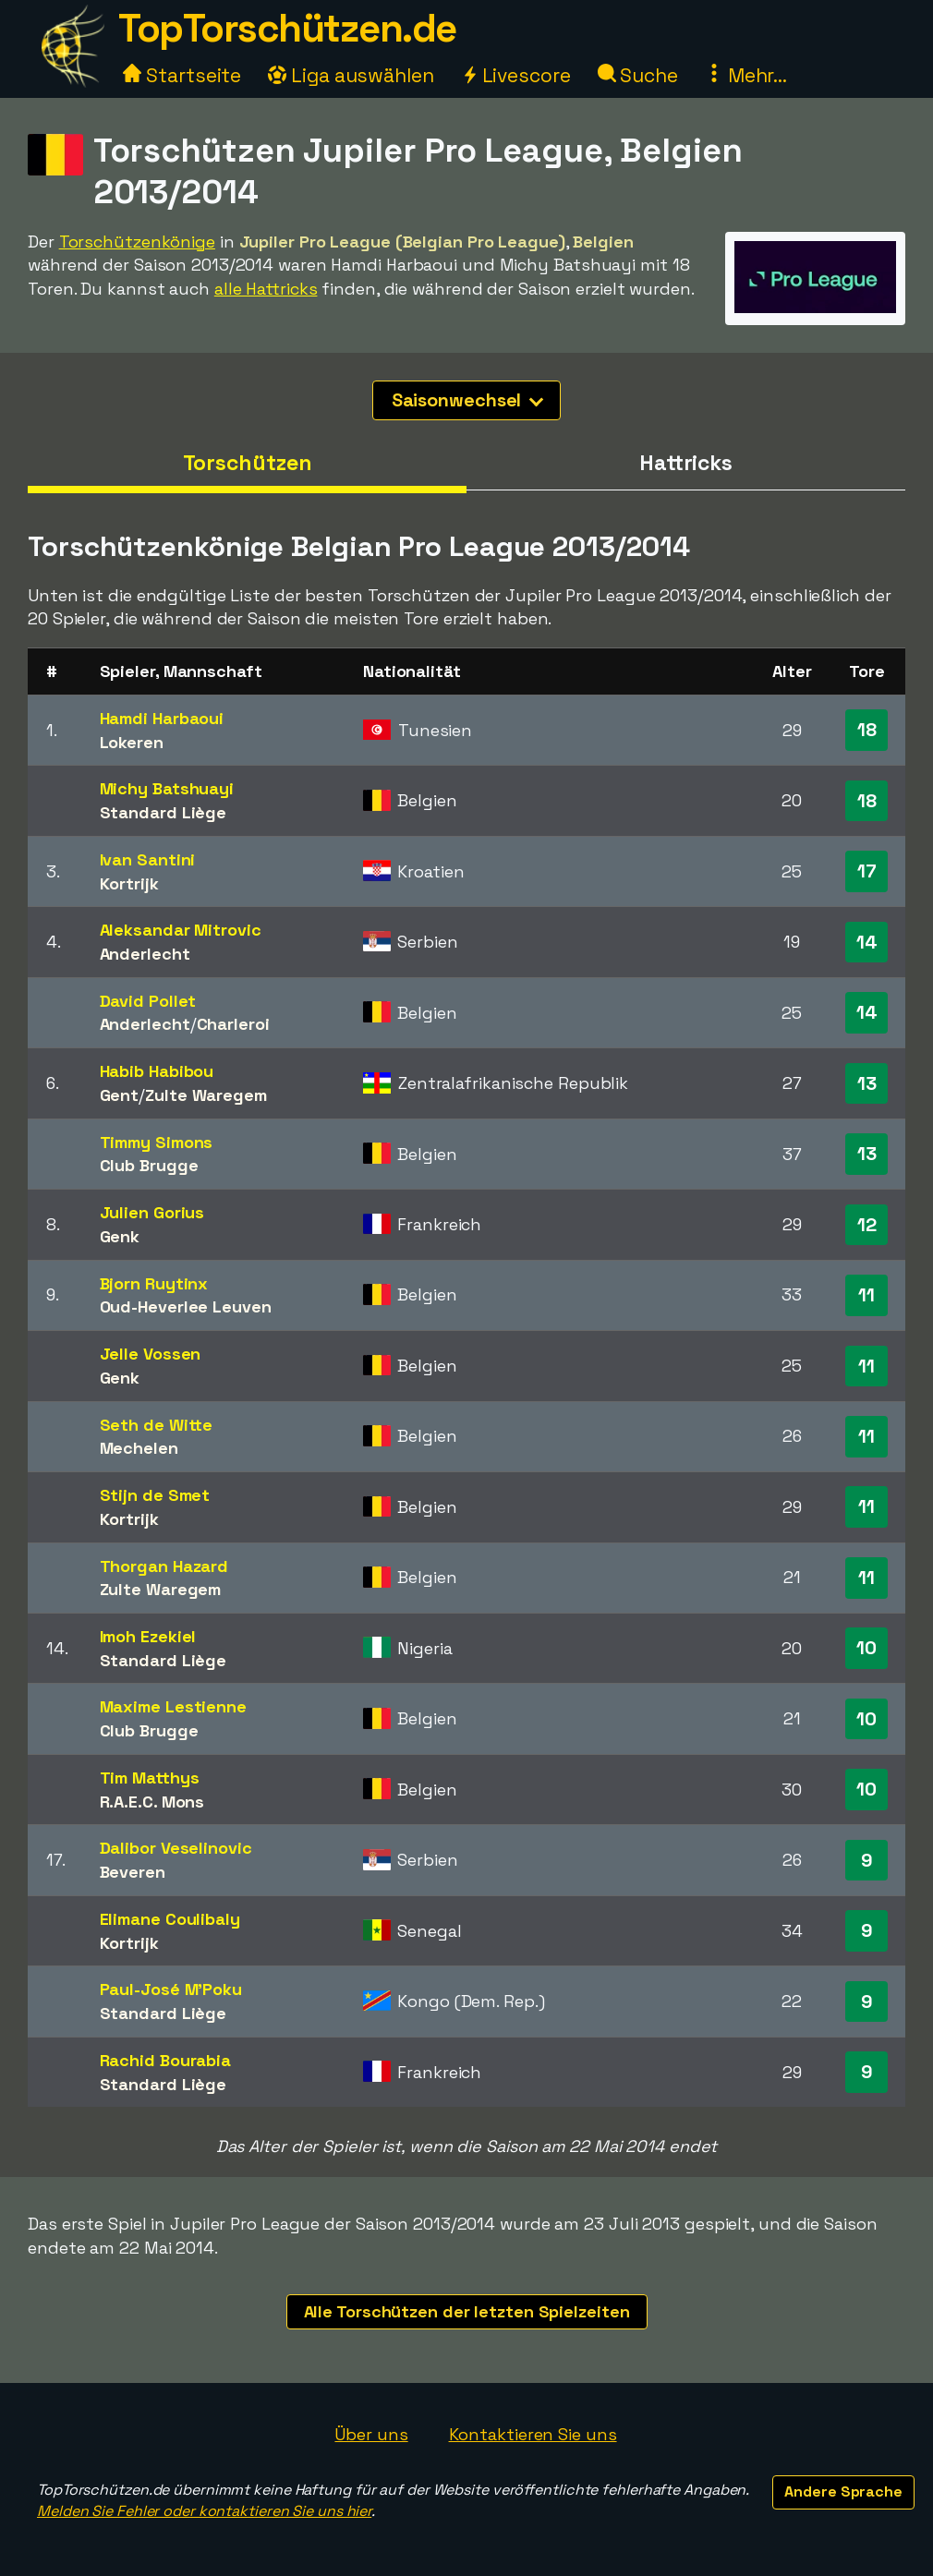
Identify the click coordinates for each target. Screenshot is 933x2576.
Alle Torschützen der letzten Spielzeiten (467, 2311)
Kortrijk (129, 883)
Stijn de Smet (155, 1495)
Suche (638, 75)
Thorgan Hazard (164, 1566)
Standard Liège (163, 812)
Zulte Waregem (206, 1095)
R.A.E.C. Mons (152, 1801)
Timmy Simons (156, 1142)
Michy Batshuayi (167, 788)
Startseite (182, 75)
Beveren (132, 1871)
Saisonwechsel (468, 400)
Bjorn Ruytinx (154, 1283)
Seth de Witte (156, 1424)
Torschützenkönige (137, 241)
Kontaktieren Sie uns (533, 2434)
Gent (119, 1095)
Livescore (516, 75)
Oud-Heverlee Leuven (186, 1306)
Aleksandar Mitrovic (180, 929)
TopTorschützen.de (287, 28)
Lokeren (132, 742)
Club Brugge (149, 1165)
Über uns (370, 2434)
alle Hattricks (266, 288)
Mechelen (139, 1447)
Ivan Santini (148, 859)
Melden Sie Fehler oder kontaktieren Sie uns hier (204, 2511)
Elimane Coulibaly (170, 1918)
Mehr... (746, 75)
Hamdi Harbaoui (162, 718)
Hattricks (686, 463)
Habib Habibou (157, 1071)
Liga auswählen (351, 75)
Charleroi (233, 1023)
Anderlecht (145, 953)
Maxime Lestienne (173, 1706)
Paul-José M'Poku (171, 1989)
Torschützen (247, 463)
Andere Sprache (843, 2491)
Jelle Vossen (150, 1353)
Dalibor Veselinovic (176, 1847)
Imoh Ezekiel (148, 1636)
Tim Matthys (150, 1777)
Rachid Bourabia (166, 2060)
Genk (120, 1236)
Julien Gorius (152, 1212)
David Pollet (148, 1000)
